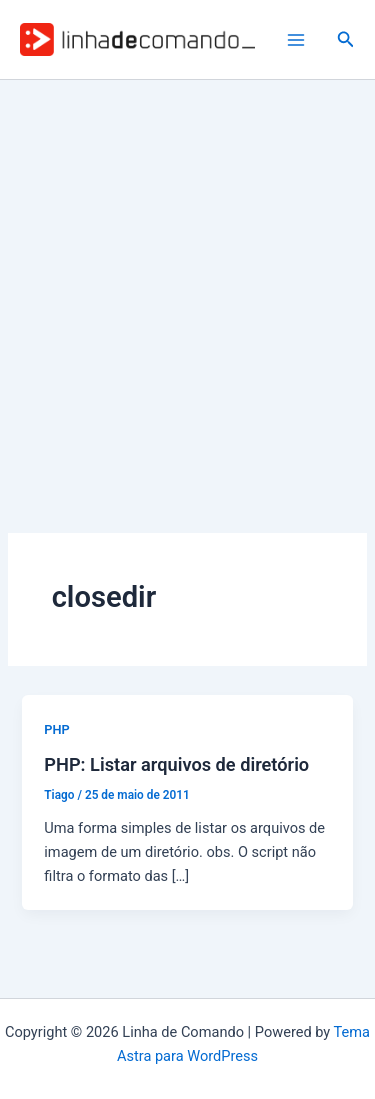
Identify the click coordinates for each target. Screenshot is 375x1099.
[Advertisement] (187, 277)
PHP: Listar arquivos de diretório (176, 764)
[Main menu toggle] (296, 40)
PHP (56, 729)
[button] (346, 39)
